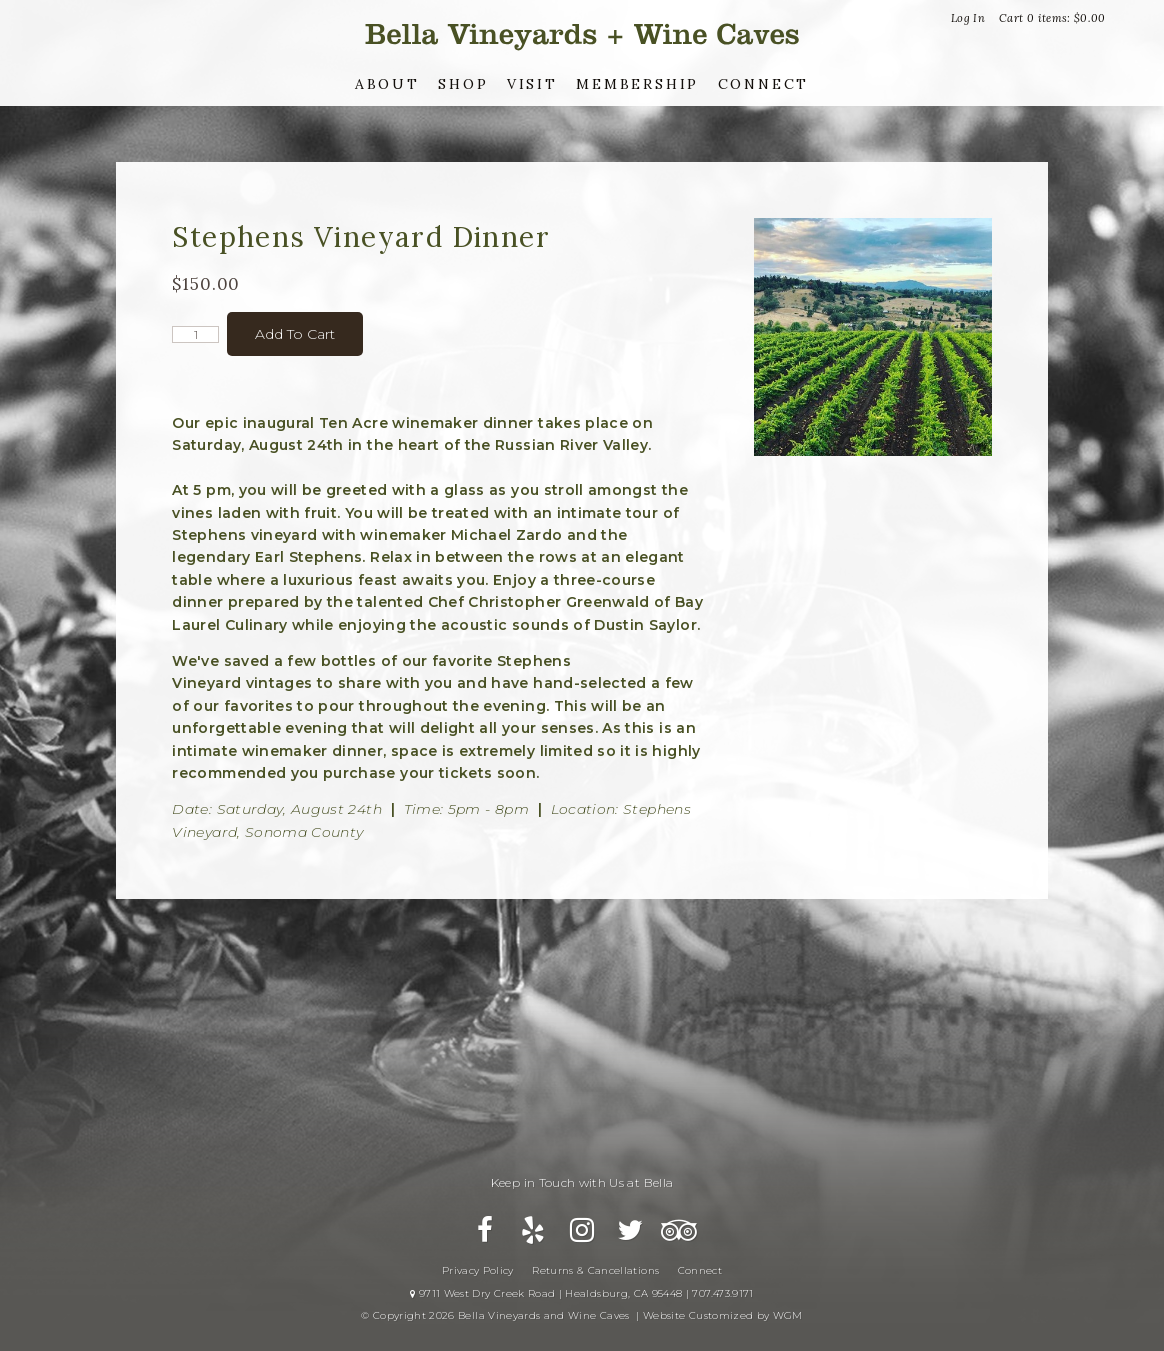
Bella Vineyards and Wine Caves (582, 34)
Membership (637, 84)
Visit (532, 84)
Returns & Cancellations (595, 1270)
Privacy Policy (478, 1270)
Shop (463, 84)
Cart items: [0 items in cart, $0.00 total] (1052, 18)
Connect (764, 84)
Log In (968, 18)
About (387, 84)
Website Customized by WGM (723, 1315)
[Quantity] (195, 334)
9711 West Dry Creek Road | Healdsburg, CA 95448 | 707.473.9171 (581, 1293)
